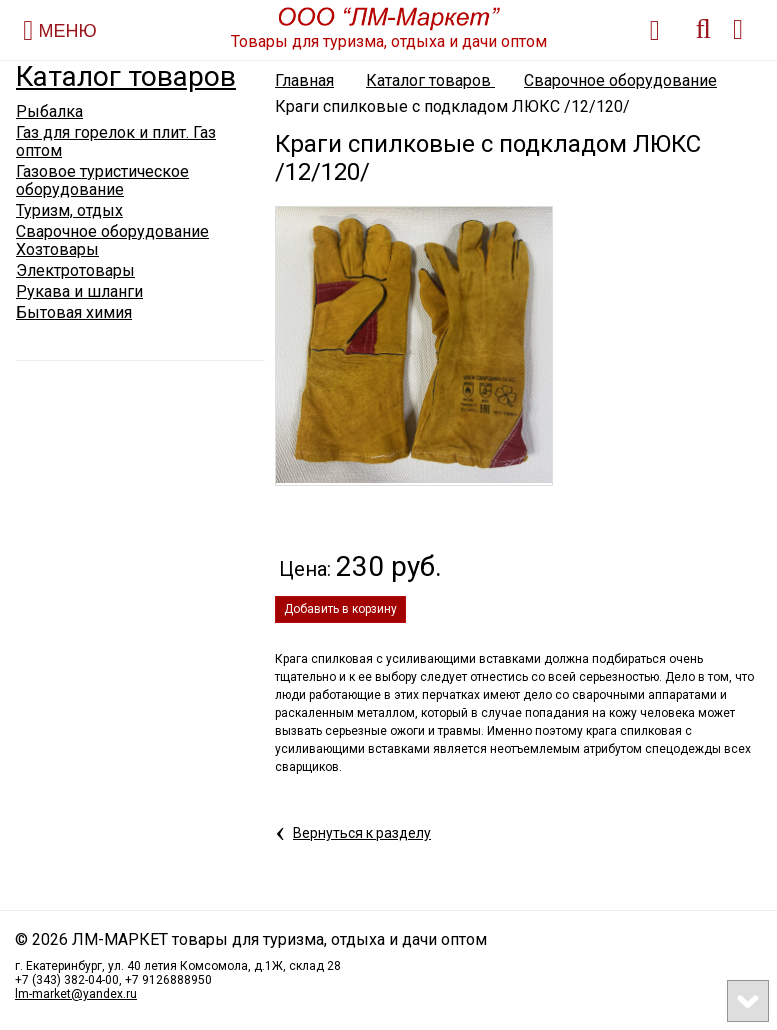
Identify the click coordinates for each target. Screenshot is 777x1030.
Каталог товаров (126, 76)
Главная (304, 80)
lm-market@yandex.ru (76, 994)
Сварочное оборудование (620, 80)
